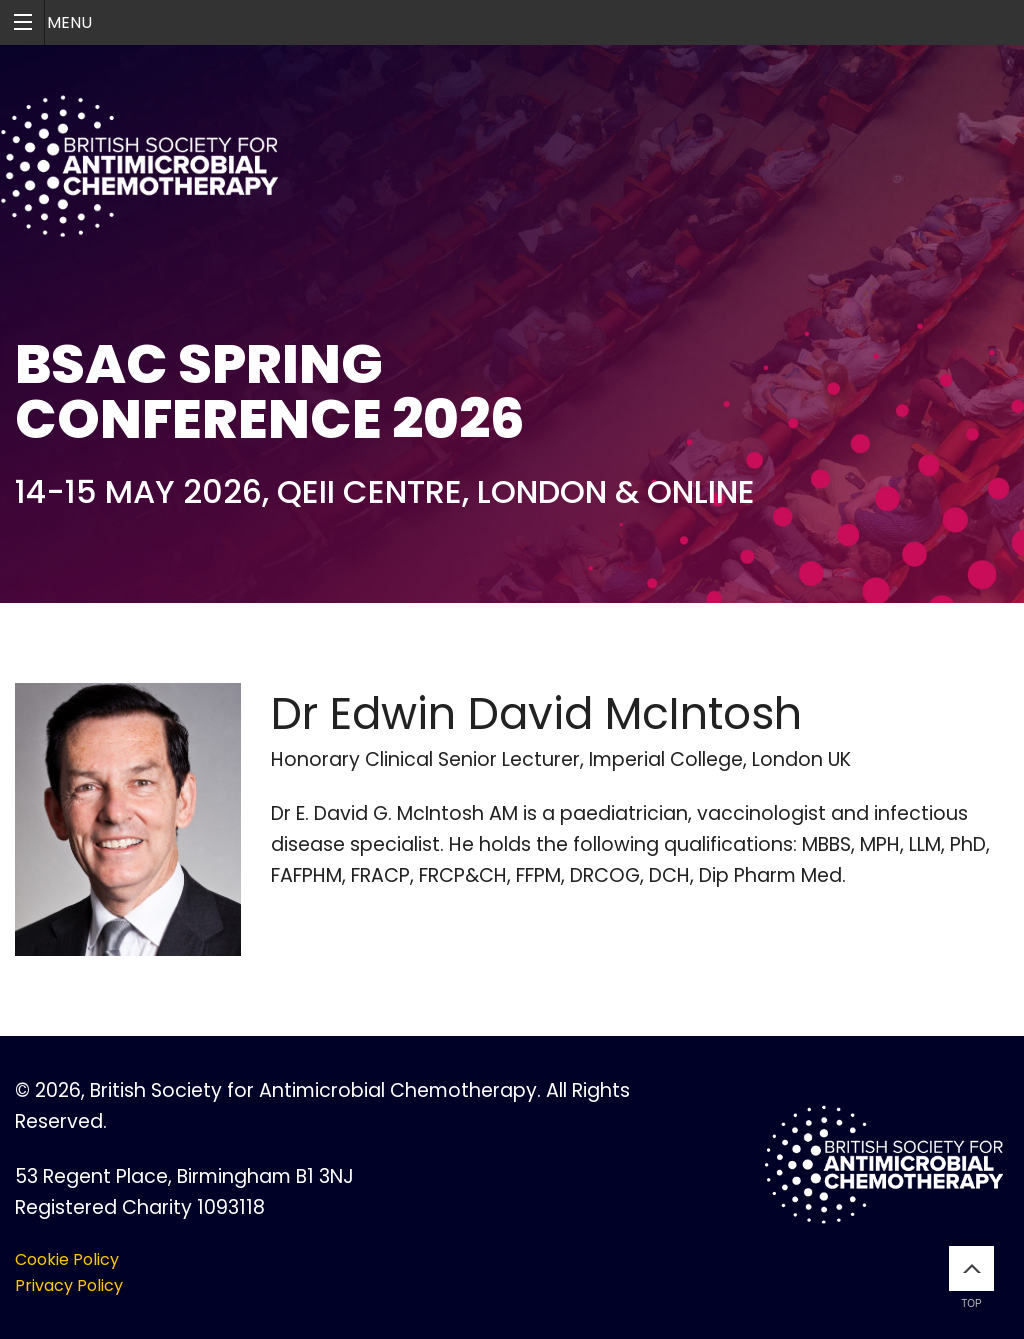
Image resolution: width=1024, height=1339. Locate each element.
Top (971, 1277)
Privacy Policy (69, 1285)
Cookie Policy (67, 1259)
